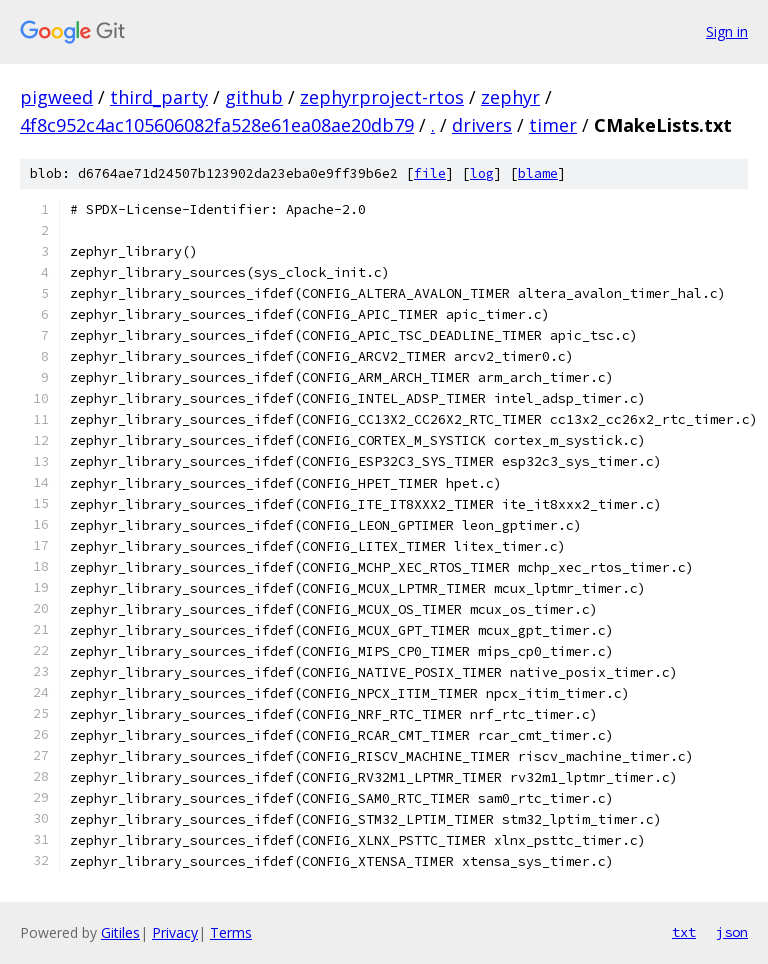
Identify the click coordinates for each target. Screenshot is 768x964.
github (254, 97)
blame (538, 173)
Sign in (727, 31)
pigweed (56, 97)
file (430, 173)
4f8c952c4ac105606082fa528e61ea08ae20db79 (217, 125)
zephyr (510, 97)
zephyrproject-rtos (382, 97)
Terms (231, 932)
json (732, 932)
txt (684, 932)
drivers (482, 125)
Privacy (175, 932)
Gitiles (120, 932)
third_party (159, 97)
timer (553, 125)
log (482, 173)
